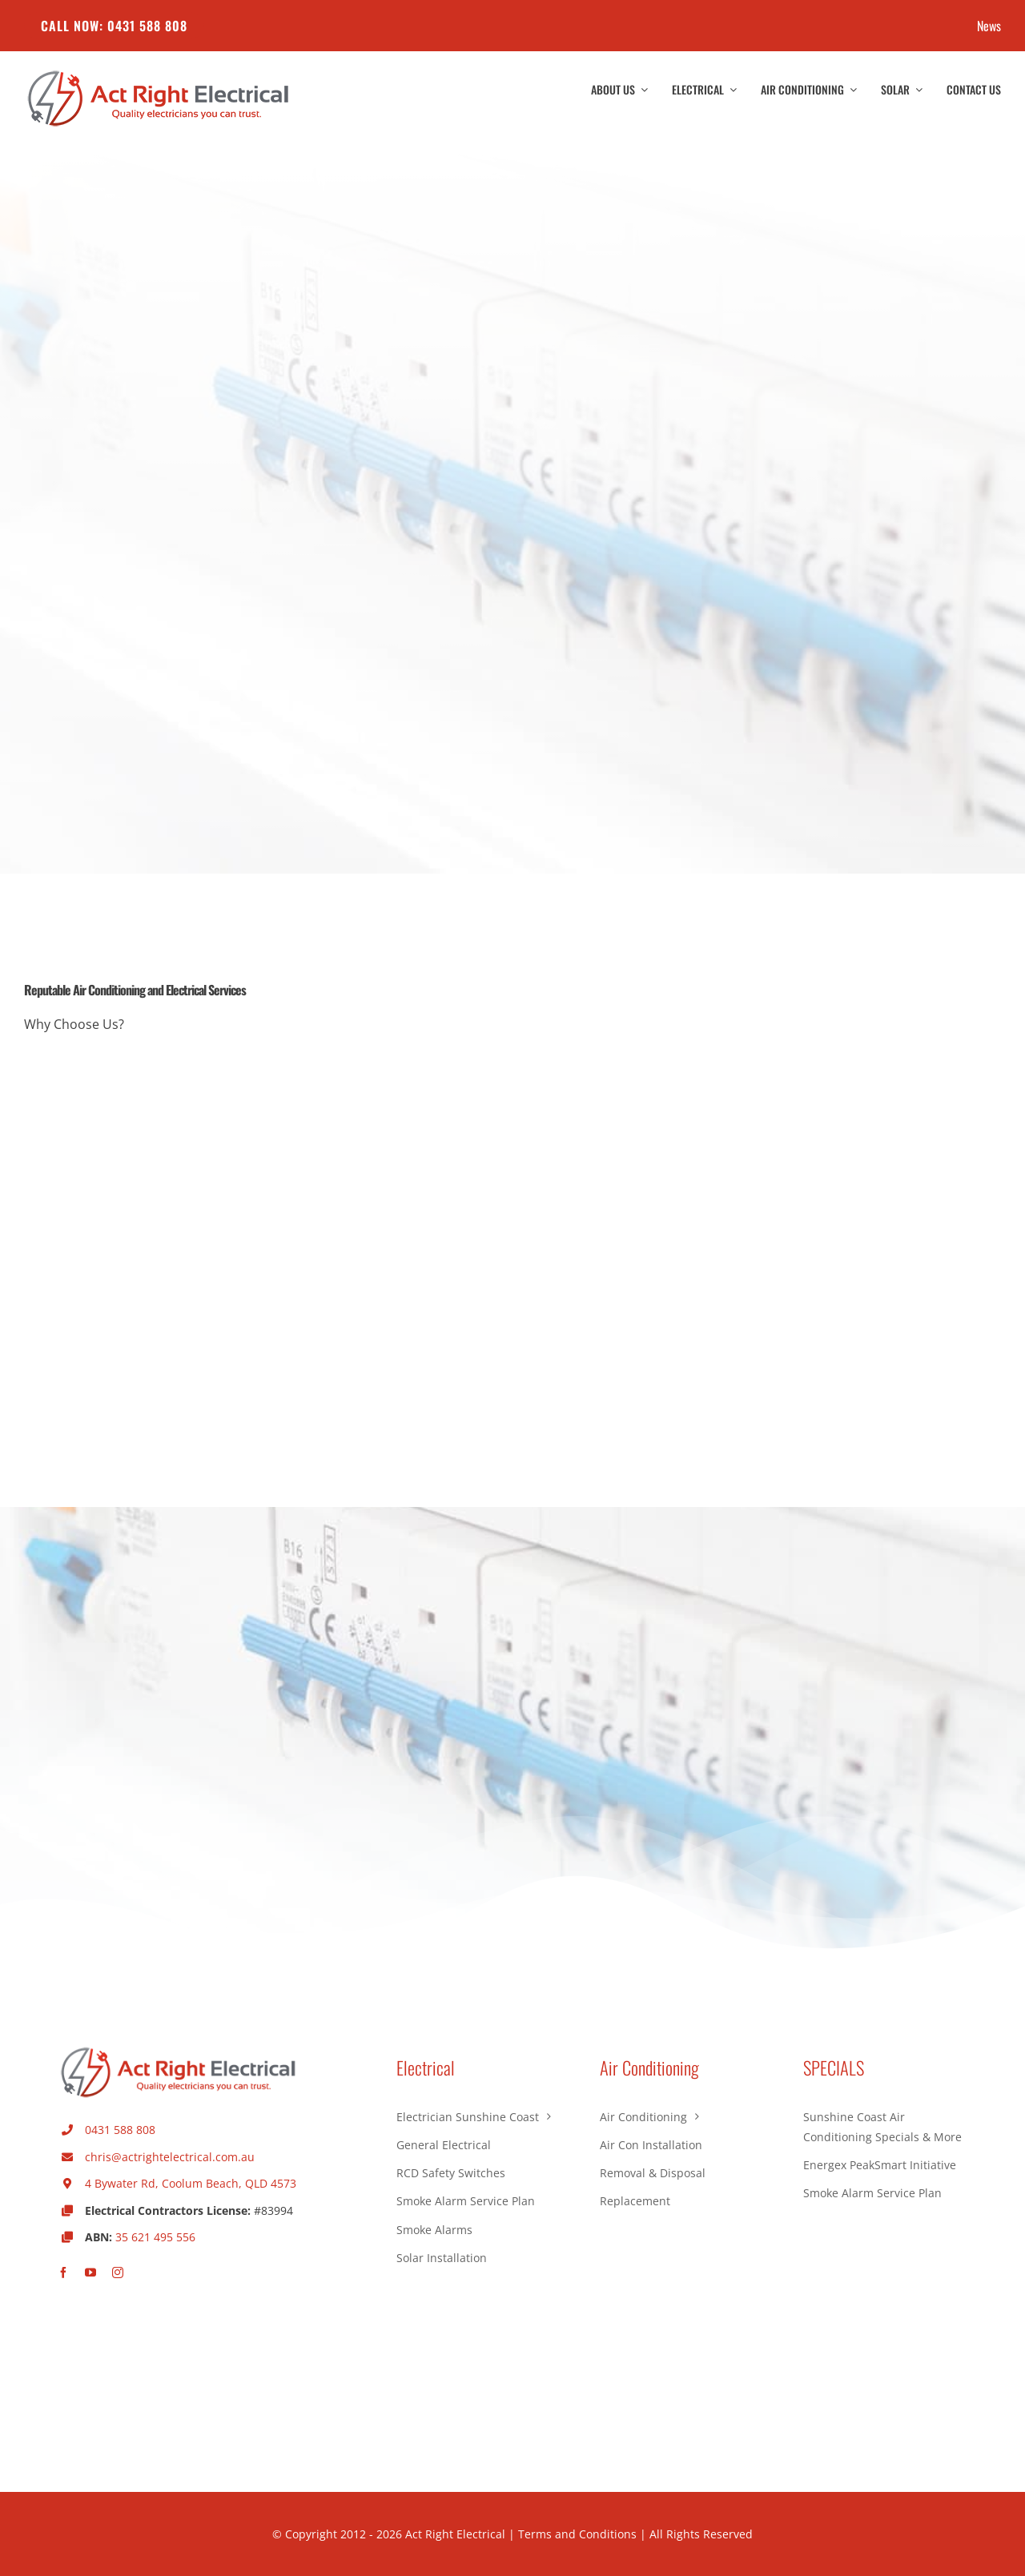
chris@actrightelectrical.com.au (170, 2156)
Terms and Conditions (577, 2534)
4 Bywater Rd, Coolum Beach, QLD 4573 (190, 2183)
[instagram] (117, 2272)
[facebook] (63, 2272)
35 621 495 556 (155, 2236)
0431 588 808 (120, 2129)
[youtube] (90, 2272)
